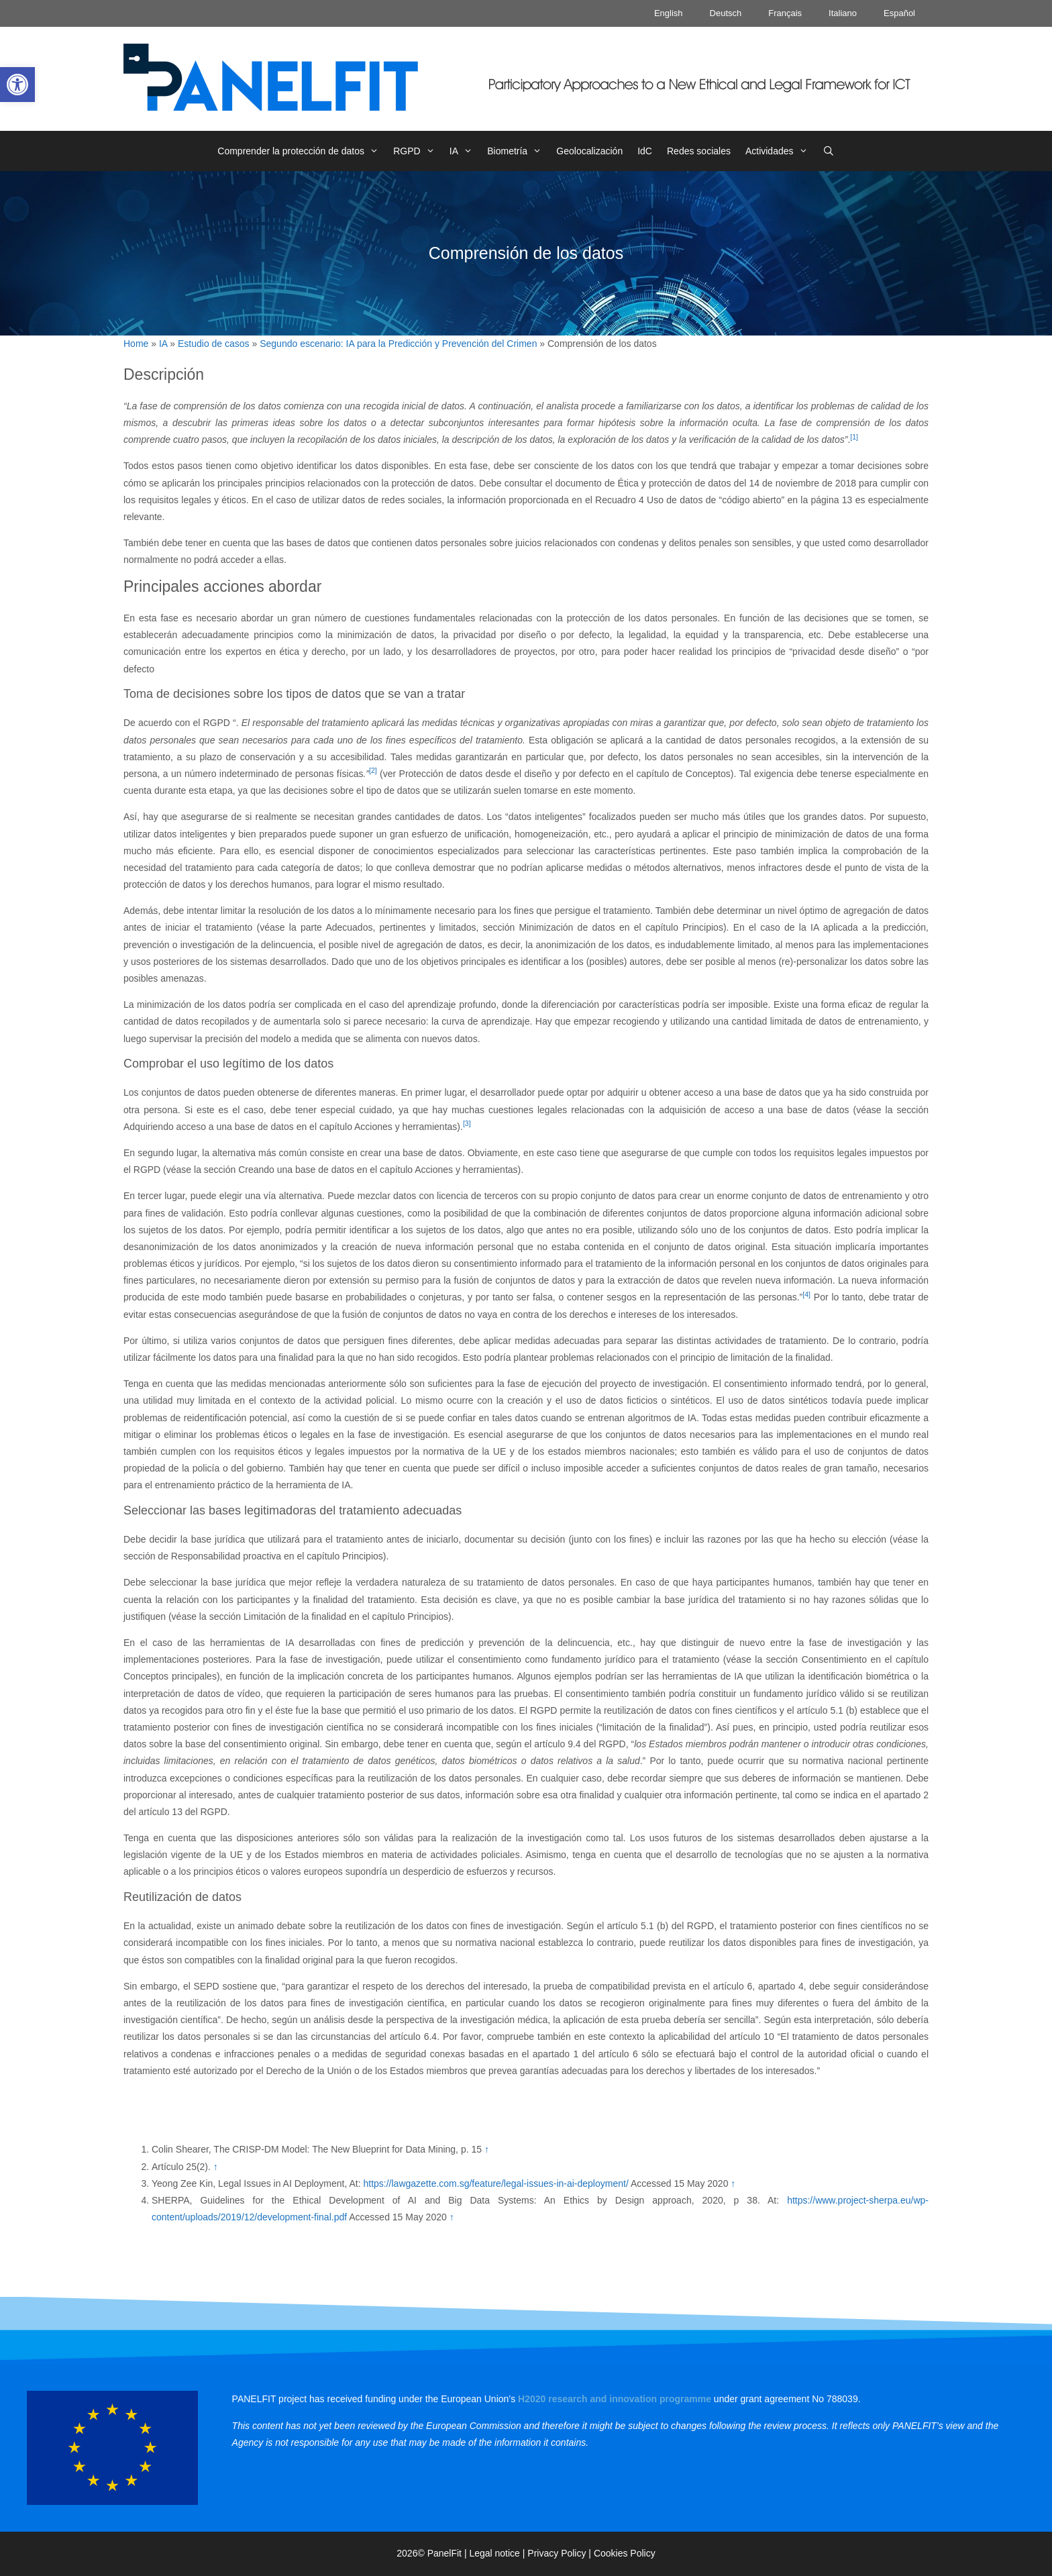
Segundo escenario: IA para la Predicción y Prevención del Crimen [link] (398, 343)
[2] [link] (373, 770)
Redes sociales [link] (699, 151)
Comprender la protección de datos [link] (301, 151)
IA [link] (465, 151)
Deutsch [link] (726, 13)
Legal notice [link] (494, 2553)
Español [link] (899, 13)
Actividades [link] (780, 151)
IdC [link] (644, 151)
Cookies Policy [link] (624, 2553)
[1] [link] (854, 437)
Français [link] (785, 13)
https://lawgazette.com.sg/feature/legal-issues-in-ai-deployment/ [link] (495, 2183)
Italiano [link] (843, 13)
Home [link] (135, 343)
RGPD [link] (417, 151)
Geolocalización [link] (589, 151)
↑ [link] (486, 2149)
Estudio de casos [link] (214, 343)
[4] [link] (806, 1294)
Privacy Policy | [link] (560, 2553)
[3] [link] (467, 1123)
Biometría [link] (518, 151)
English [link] (668, 13)
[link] (17, 84)
